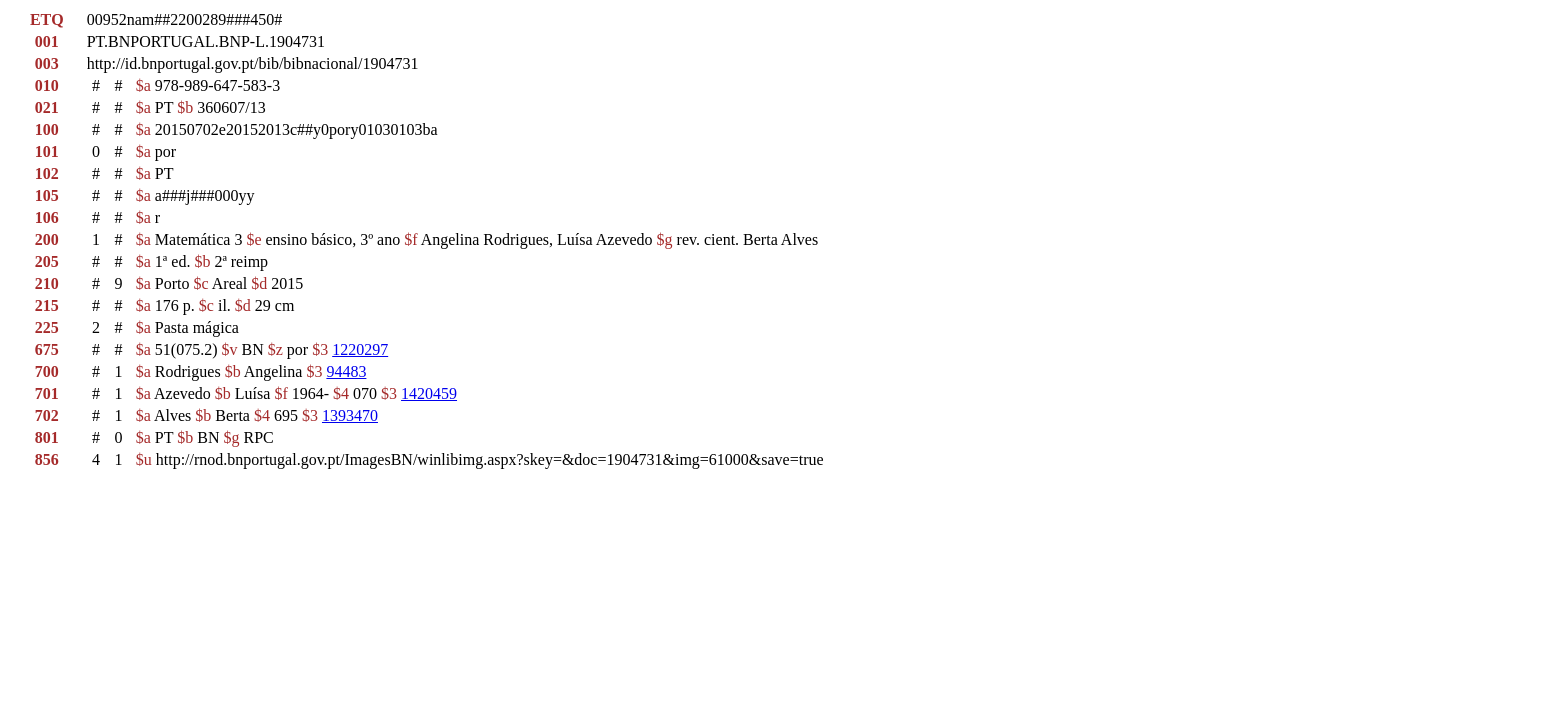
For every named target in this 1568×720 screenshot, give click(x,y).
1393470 (350, 415)
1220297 (360, 349)
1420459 (429, 393)
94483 (346, 371)
